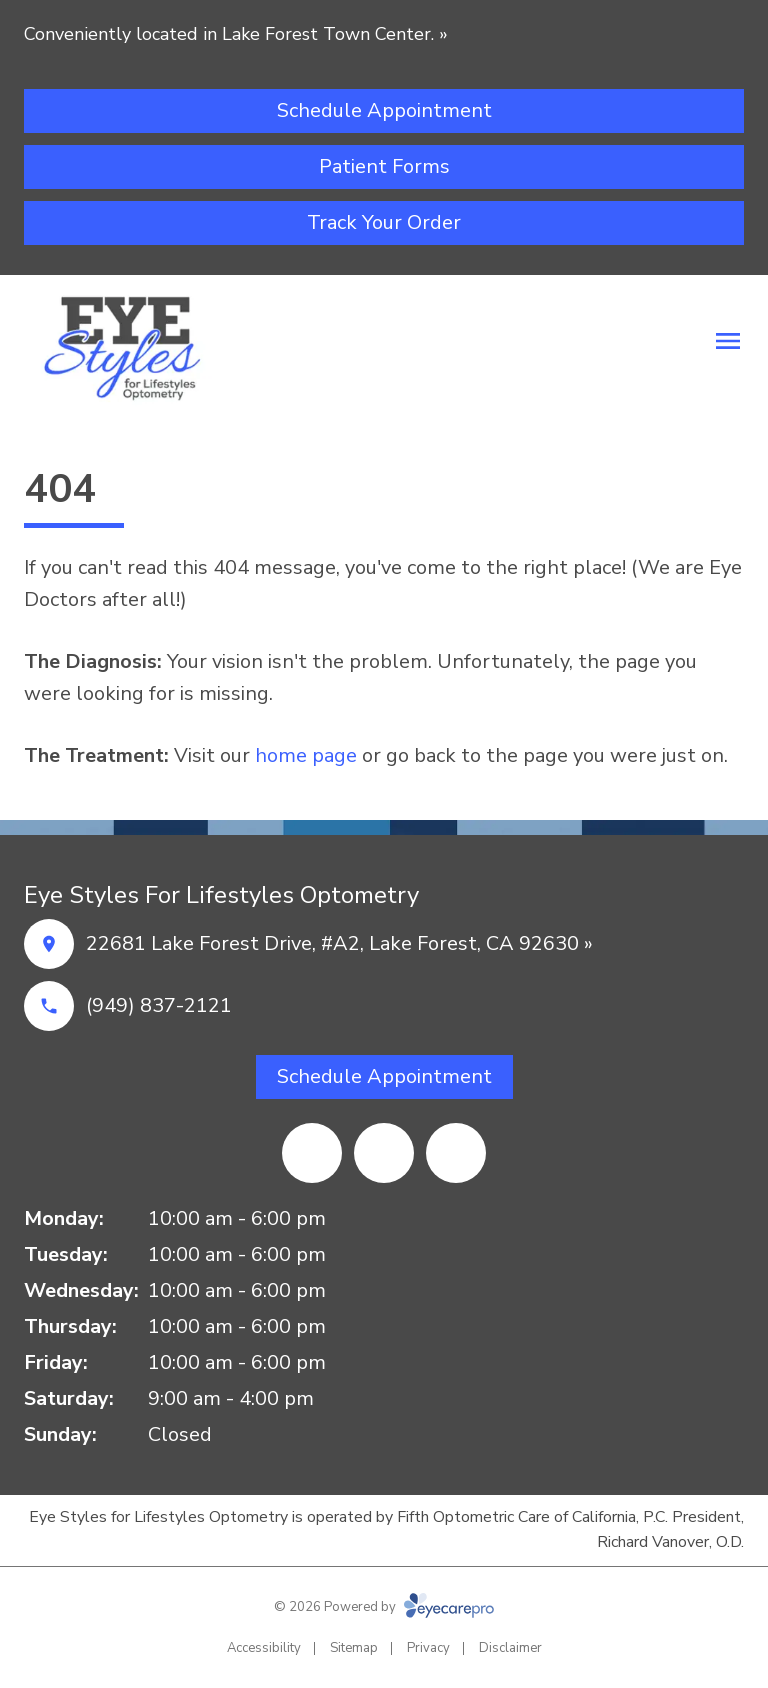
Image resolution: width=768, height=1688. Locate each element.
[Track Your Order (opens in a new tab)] (384, 223)
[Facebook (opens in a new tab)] (384, 1153)
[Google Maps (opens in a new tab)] (312, 1153)
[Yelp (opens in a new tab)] (456, 1153)
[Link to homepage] (132, 346)
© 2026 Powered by (384, 1607)
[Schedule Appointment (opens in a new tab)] (384, 111)
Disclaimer (510, 1648)
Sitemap (354, 1648)
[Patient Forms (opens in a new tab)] (384, 167)
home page (306, 755)
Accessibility (264, 1648)
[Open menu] (728, 341)
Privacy (428, 1648)
